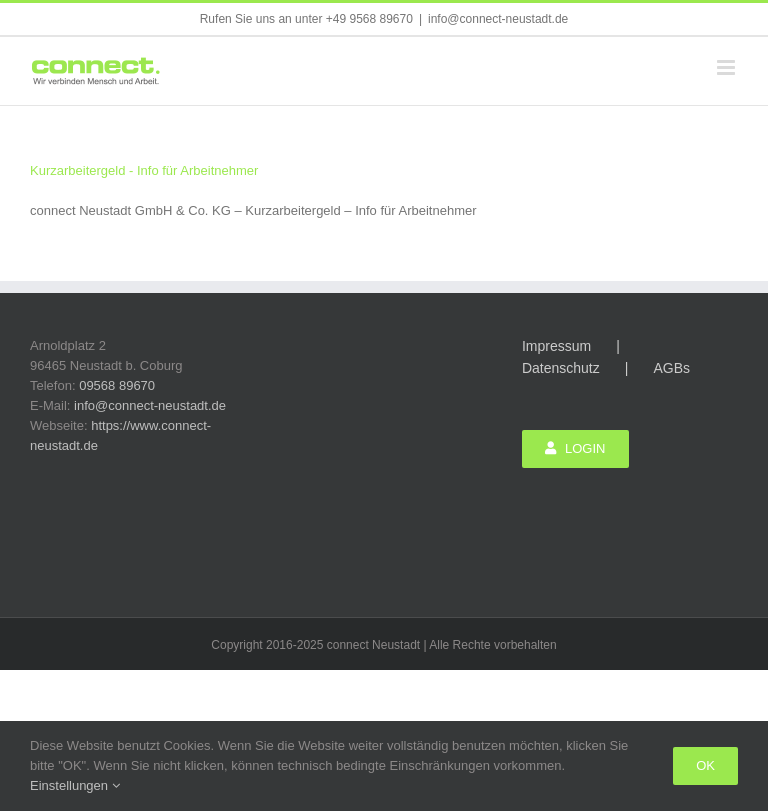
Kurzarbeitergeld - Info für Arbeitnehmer (144, 170)
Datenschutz (561, 368)
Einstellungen (75, 785)
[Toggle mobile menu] (727, 67)
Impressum (556, 346)
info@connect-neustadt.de (498, 19)
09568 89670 (117, 385)
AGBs (671, 368)
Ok (705, 765)
